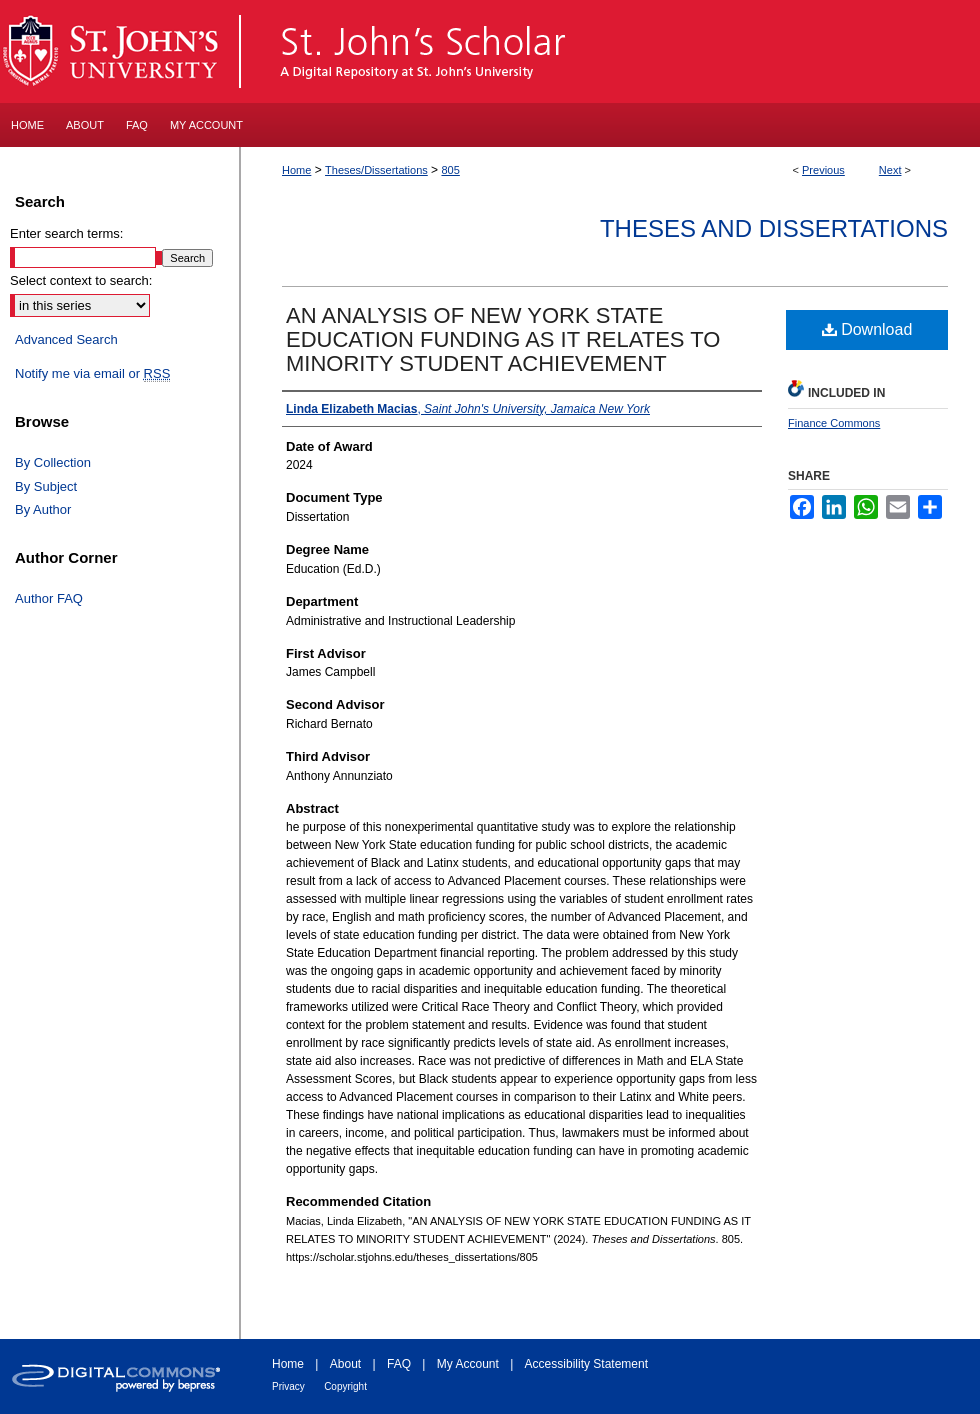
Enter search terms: (66, 233)
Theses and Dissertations (774, 228)
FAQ (399, 1364)
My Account (468, 1364)
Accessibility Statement (586, 1364)
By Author (43, 509)
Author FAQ (49, 598)
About (345, 1364)
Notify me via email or (92, 374)
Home (296, 170)
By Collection (53, 462)
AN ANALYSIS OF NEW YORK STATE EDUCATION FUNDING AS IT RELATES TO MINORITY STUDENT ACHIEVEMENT (503, 339)
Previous (823, 170)
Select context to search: (81, 280)
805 (450, 170)
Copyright (345, 1386)
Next (890, 170)
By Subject (46, 486)
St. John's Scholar (611, 51)
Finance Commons (834, 423)
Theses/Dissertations (376, 170)
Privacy (288, 1386)
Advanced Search (66, 339)
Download (867, 329)
